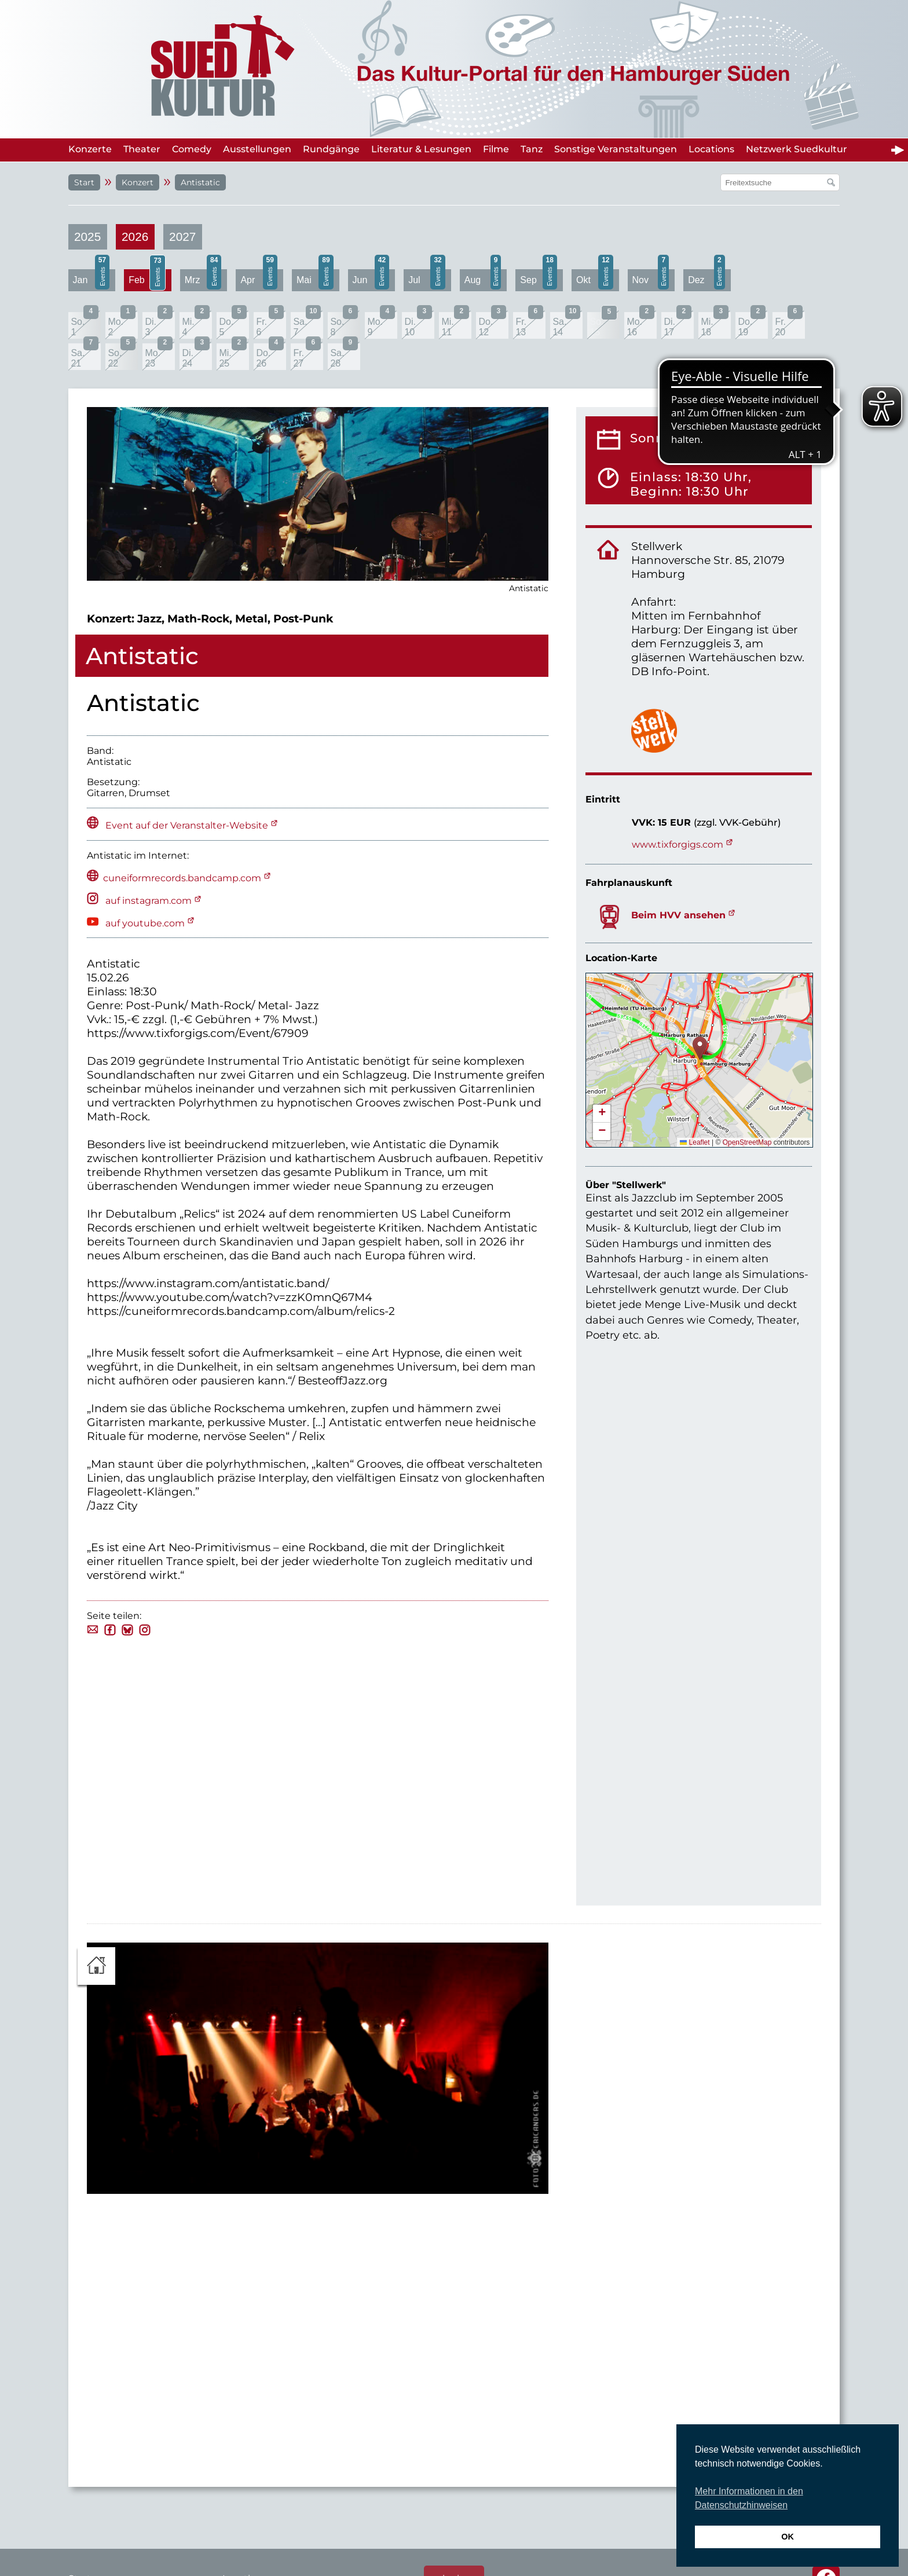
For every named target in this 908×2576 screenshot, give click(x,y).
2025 (87, 236)
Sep (538, 279)
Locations (711, 149)
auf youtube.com (144, 922)
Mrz (203, 279)
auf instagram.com (147, 901)
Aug (482, 279)
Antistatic (200, 182)
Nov (650, 279)
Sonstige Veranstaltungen (615, 149)
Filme (496, 149)
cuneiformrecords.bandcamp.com (182, 878)
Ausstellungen (257, 149)
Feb (147, 280)
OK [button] (787, 2536)
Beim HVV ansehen (678, 915)
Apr (258, 279)
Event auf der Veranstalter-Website (186, 825)
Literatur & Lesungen (421, 149)
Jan (91, 279)
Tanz (532, 149)
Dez (706, 279)
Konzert (137, 182)
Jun (371, 279)
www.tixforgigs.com (677, 844)
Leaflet (694, 1142)
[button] (700, 1048)
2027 (182, 236)
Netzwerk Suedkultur (796, 149)
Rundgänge (331, 149)
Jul (426, 279)
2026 (135, 236)
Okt (594, 279)
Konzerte (90, 149)
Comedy (191, 149)
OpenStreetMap (747, 1142)
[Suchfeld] (774, 182)
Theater (141, 149)
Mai (315, 279)
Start (84, 182)
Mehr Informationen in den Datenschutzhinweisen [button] (749, 2498)
